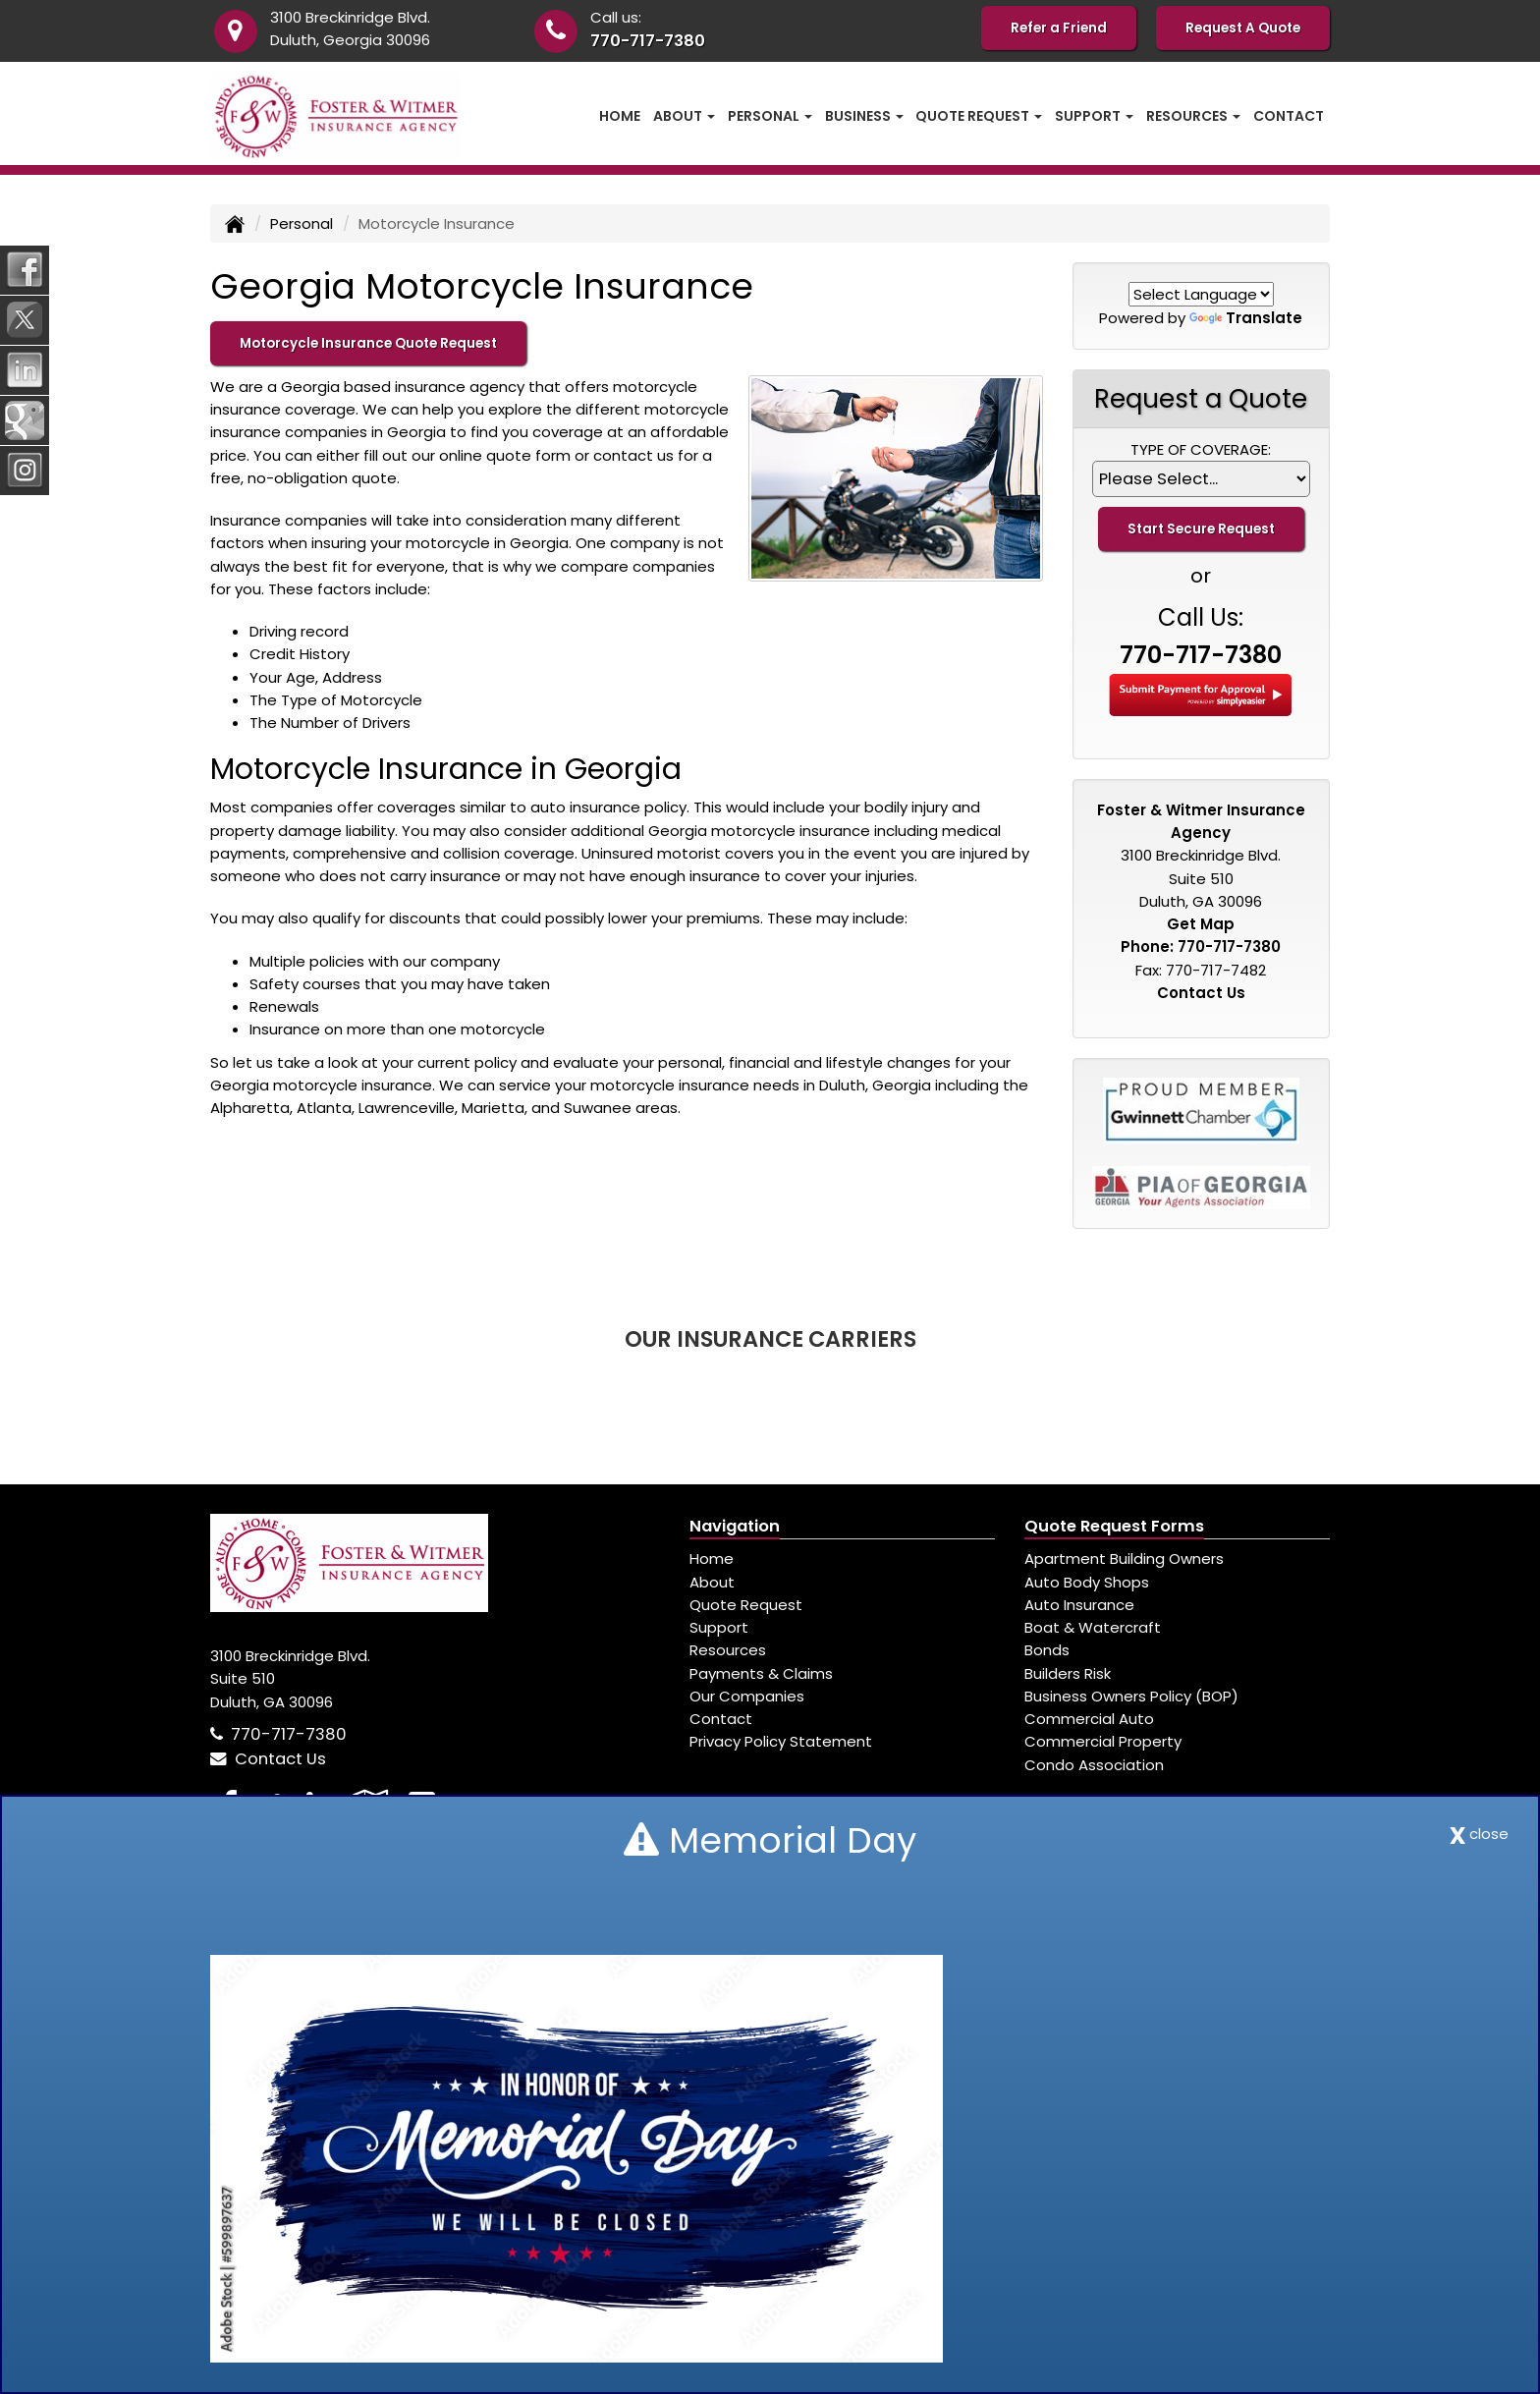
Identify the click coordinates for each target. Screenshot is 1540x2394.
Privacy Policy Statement (780, 1741)
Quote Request (745, 1604)
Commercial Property (1103, 1741)
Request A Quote (1242, 28)
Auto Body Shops (1086, 1582)
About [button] (684, 116)
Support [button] (1094, 116)
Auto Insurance (1079, 1604)
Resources (727, 1650)
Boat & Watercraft (1092, 1627)
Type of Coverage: (1200, 449)
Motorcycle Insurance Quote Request (368, 343)
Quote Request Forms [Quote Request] (1114, 1526)
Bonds (1047, 1650)
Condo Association (1094, 1764)
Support (718, 1627)
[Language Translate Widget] (1201, 294)
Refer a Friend (1059, 28)
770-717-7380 (647, 40)
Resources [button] (1193, 116)
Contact (1288, 116)
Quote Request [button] (978, 116)
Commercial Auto (1089, 1718)
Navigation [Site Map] (734, 1526)
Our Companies (746, 1696)
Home (619, 116)
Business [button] (864, 116)
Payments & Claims (761, 1673)
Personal (301, 223)
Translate (1245, 317)
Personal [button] (770, 116)
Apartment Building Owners (1124, 1558)
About (712, 1582)
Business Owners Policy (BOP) (1131, 1696)
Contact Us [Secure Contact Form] (1201, 992)
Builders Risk (1067, 1673)
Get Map (1201, 924)
